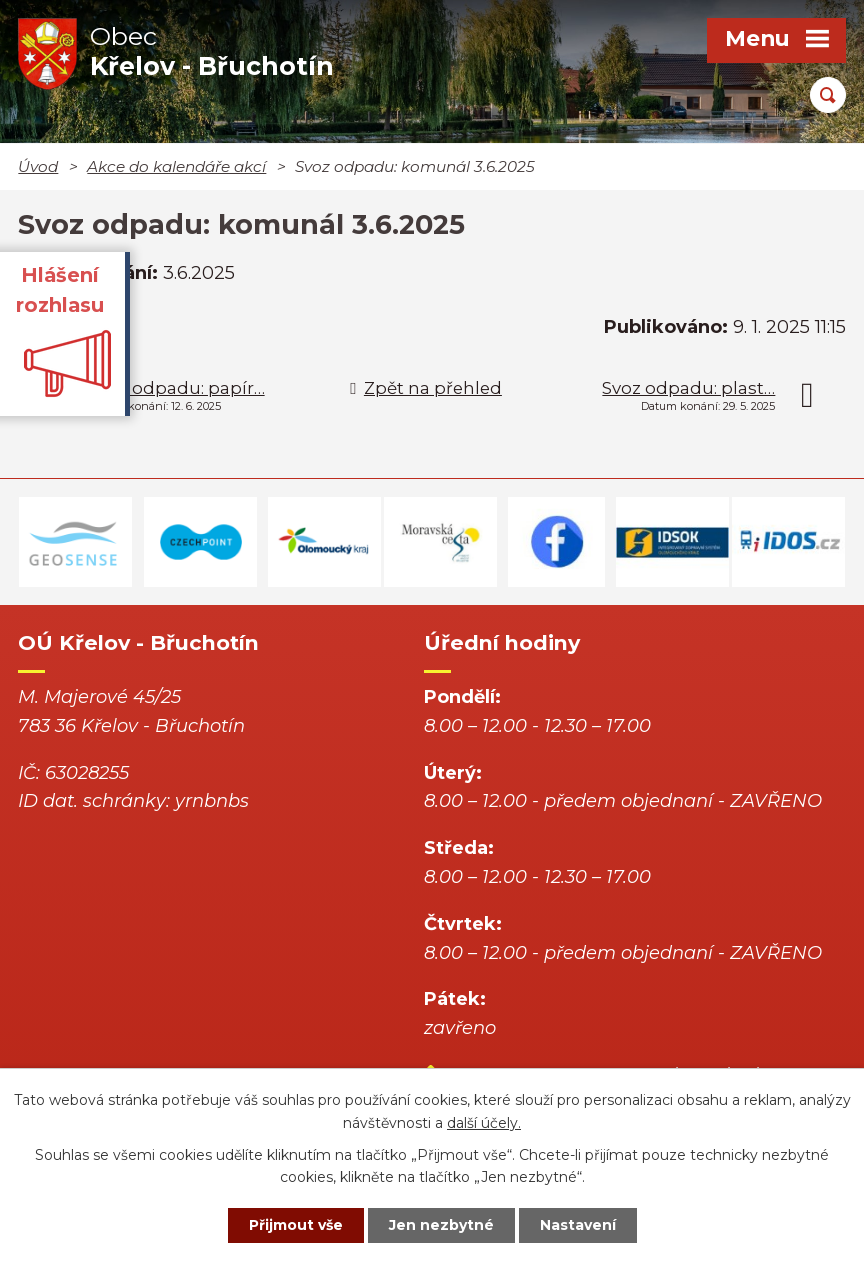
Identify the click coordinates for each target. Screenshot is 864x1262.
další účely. (484, 1123)
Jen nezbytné (441, 1225)
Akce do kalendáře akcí (176, 166)
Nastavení (578, 1225)
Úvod (38, 166)
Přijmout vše (296, 1225)
